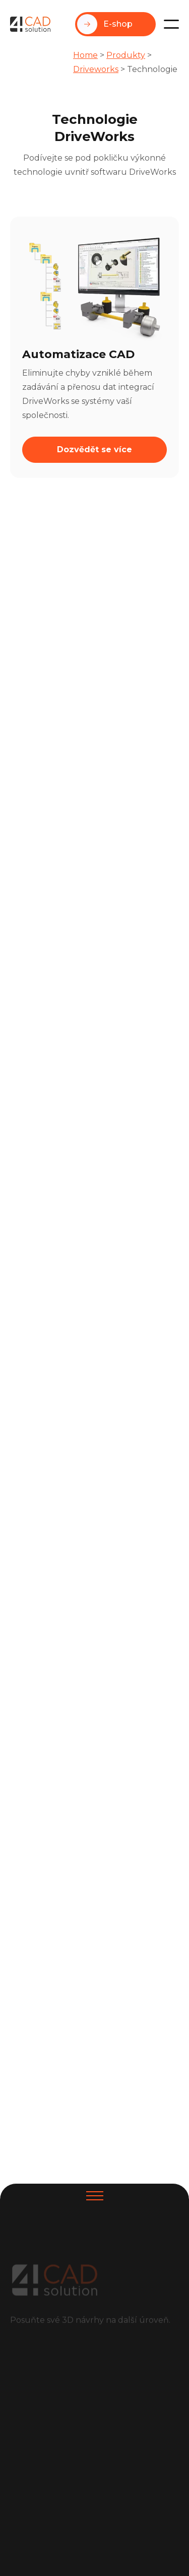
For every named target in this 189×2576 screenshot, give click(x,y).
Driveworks (95, 69)
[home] (30, 24)
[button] (171, 24)
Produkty (125, 55)
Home (85, 55)
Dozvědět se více (94, 449)
